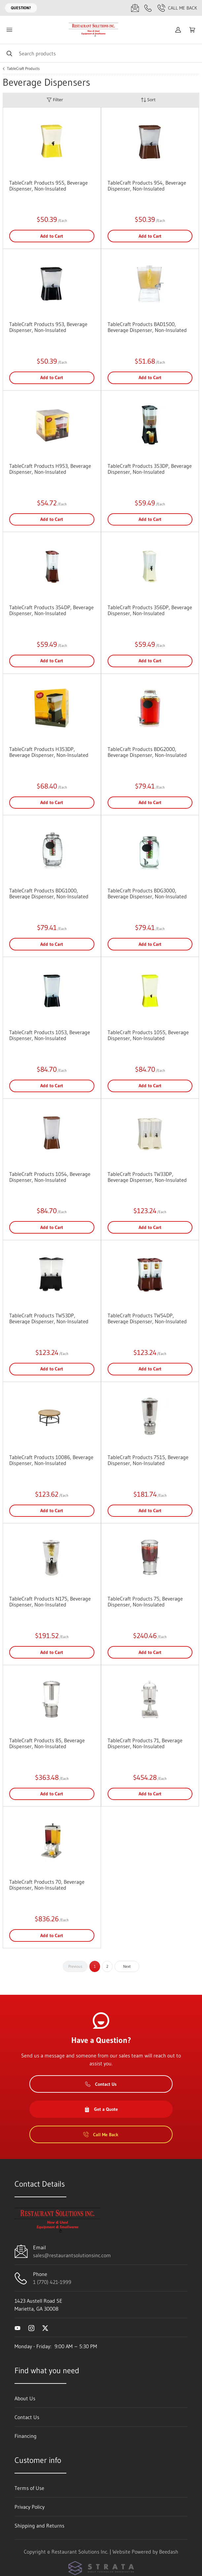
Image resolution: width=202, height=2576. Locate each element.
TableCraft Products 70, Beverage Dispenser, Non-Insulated (46, 1885)
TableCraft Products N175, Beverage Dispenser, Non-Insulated (50, 1601)
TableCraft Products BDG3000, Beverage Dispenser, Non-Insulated (147, 893)
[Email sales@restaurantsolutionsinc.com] (135, 8)
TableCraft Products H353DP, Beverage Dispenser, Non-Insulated (48, 752)
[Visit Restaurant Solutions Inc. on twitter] (45, 2327)
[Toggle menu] (9, 30)
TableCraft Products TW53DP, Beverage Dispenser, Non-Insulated (48, 1318)
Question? (21, 7)
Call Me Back (177, 8)
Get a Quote (101, 2109)
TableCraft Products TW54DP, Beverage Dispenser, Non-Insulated (147, 1318)
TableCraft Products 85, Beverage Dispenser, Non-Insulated (47, 1743)
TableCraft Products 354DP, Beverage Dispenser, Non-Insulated (51, 610)
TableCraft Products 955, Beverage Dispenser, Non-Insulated (48, 186)
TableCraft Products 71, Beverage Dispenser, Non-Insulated (145, 1743)
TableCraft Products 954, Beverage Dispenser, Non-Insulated (147, 186)
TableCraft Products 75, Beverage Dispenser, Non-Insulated (145, 1601)
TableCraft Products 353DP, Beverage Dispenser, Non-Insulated (150, 469)
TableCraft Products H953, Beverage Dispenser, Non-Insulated (50, 469)
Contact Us (101, 2084)
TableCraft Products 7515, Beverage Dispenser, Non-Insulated (148, 1460)
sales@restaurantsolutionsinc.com (72, 2255)
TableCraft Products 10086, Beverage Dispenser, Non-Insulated (51, 1460)
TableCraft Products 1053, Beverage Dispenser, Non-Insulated (49, 1035)
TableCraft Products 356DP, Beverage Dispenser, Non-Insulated (150, 610)
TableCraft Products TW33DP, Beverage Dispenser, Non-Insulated (147, 1177)
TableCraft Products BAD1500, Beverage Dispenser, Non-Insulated (147, 327)
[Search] (101, 53)
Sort (148, 100)
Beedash (168, 2551)
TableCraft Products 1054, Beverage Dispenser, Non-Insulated (49, 1177)
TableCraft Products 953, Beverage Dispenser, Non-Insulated (48, 327)
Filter (55, 100)
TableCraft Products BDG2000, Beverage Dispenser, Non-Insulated (147, 752)
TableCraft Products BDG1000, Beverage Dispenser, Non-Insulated (48, 893)
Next (127, 1966)
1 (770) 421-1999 (52, 2282)
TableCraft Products (23, 68)
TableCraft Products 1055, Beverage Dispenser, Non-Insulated (148, 1035)
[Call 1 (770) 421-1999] (148, 8)
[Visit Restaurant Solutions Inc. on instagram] (31, 2327)
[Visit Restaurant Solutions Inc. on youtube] (17, 2327)
